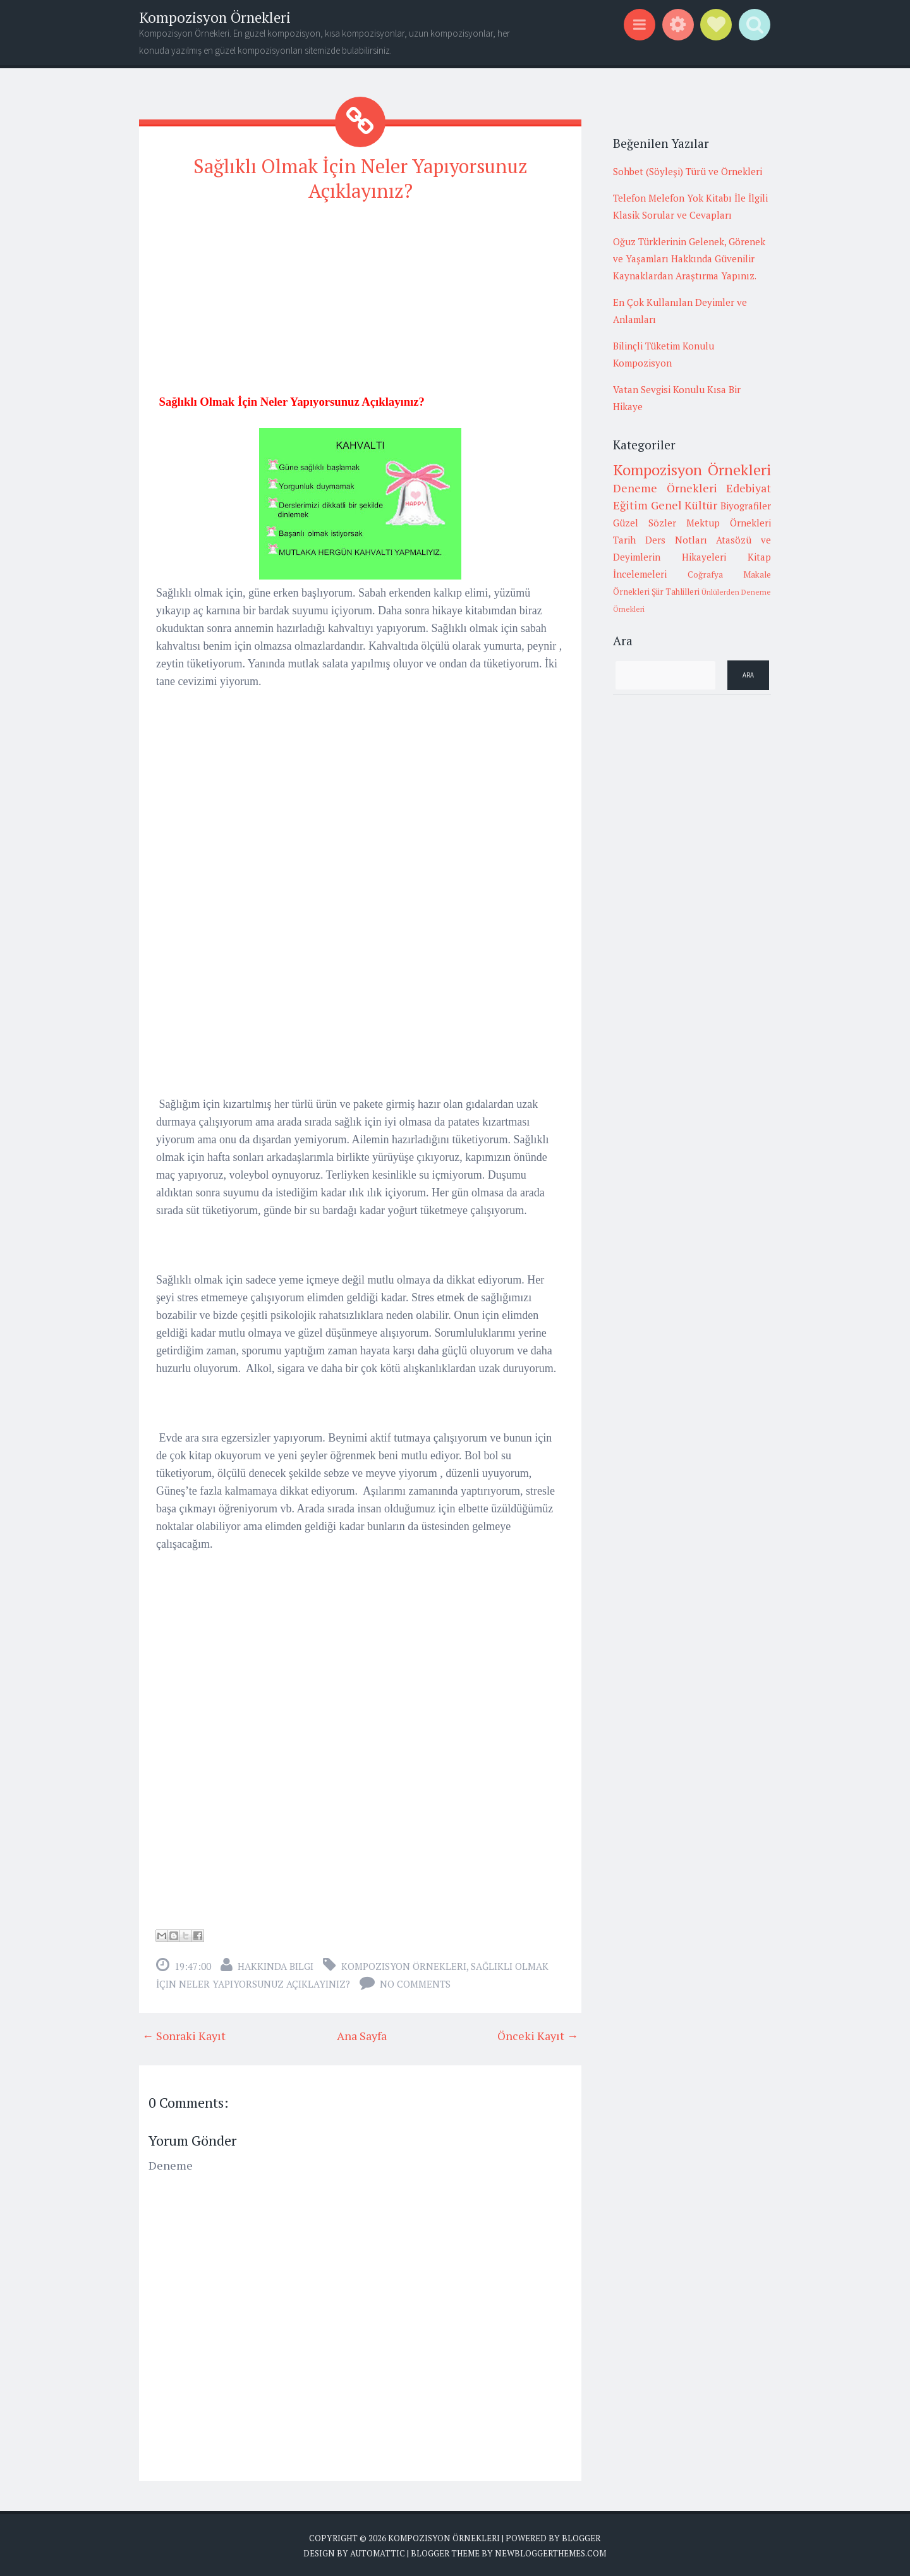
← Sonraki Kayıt (184, 2033)
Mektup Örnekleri (728, 522)
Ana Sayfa (362, 2033)
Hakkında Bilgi (275, 1963)
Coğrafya (705, 574)
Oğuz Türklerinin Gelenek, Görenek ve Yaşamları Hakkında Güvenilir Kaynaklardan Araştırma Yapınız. (689, 258)
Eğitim (630, 505)
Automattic (377, 2550)
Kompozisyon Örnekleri (215, 17)
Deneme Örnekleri (665, 487)
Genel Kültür (684, 505)
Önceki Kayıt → (537, 2033)
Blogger (581, 2535)
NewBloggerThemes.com (550, 2550)
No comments (415, 1981)
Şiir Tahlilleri (676, 591)
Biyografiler (745, 505)
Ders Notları (676, 539)
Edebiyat (748, 487)
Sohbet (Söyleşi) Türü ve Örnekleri (687, 171)
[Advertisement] (360, 301)
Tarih (624, 539)
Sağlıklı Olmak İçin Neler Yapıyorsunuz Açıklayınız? (360, 177)
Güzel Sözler (644, 522)
